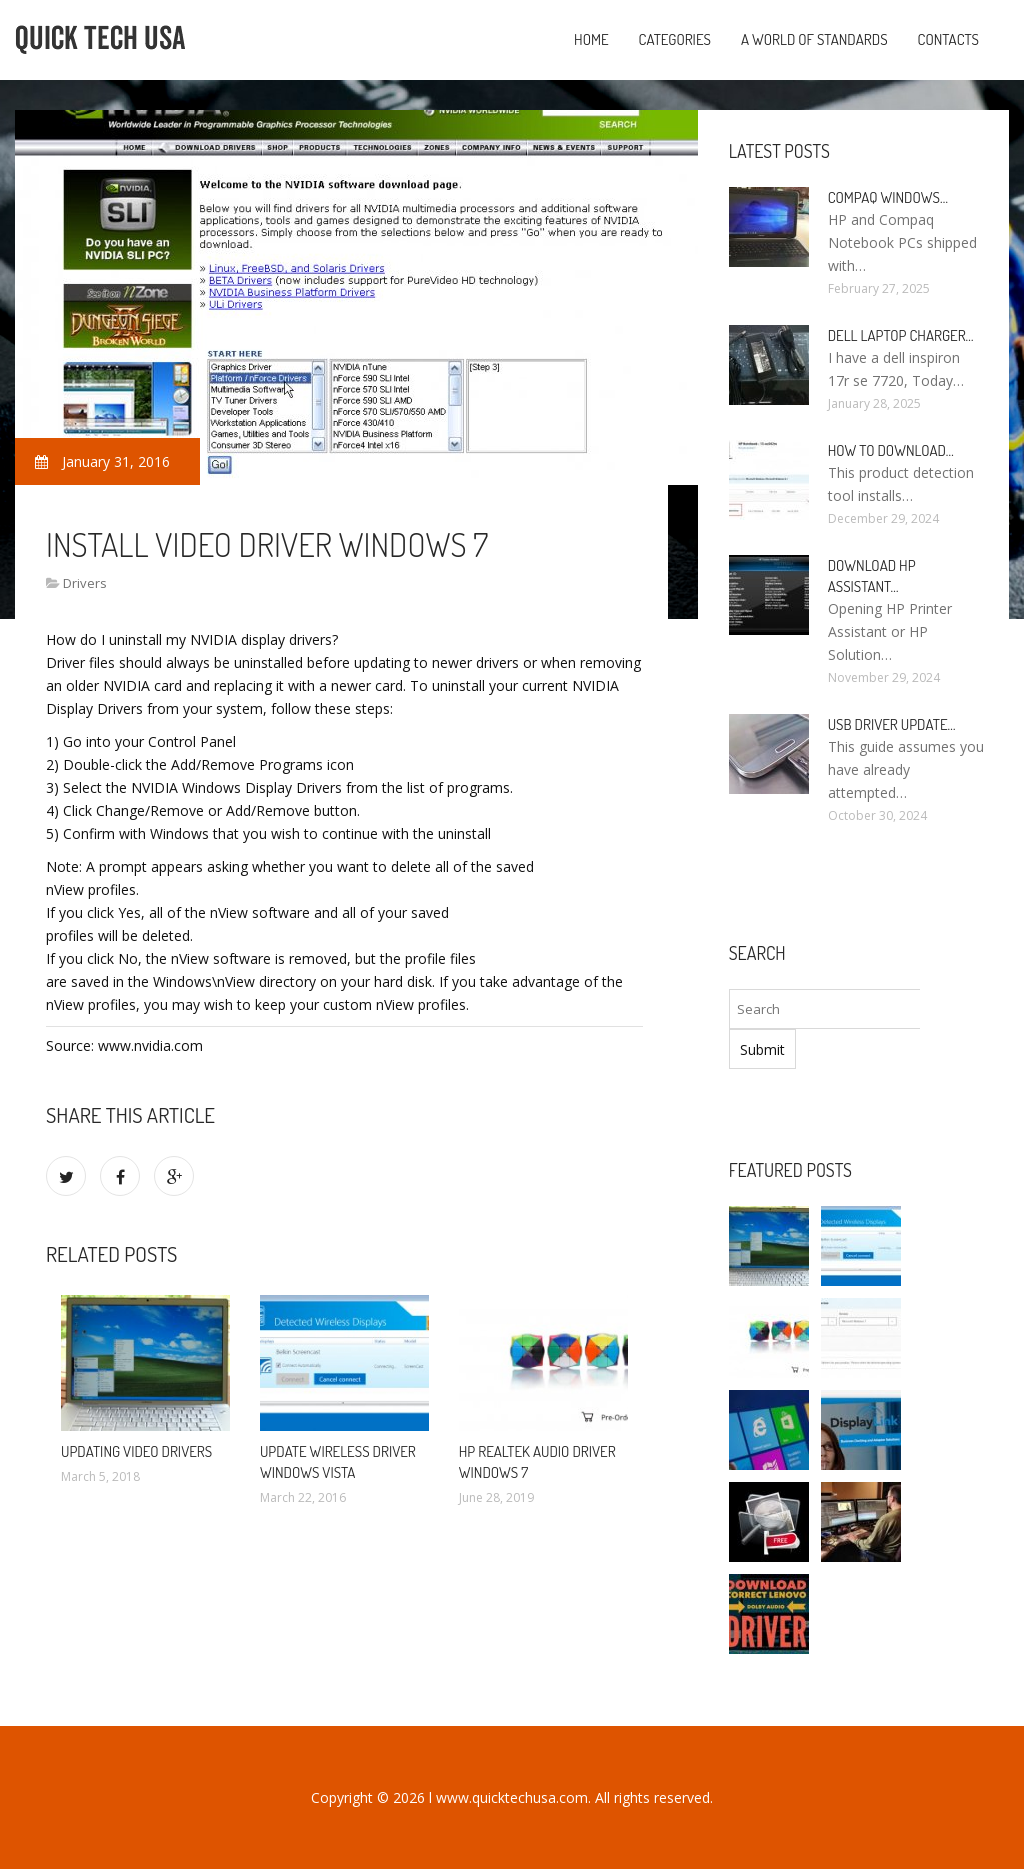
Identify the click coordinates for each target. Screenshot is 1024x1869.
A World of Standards (814, 39)
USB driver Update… (892, 724)
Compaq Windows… (888, 197)
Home (591, 39)
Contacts (948, 39)
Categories (675, 39)
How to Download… (891, 450)
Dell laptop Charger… (901, 335)
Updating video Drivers (136, 1451)
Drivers (85, 583)
